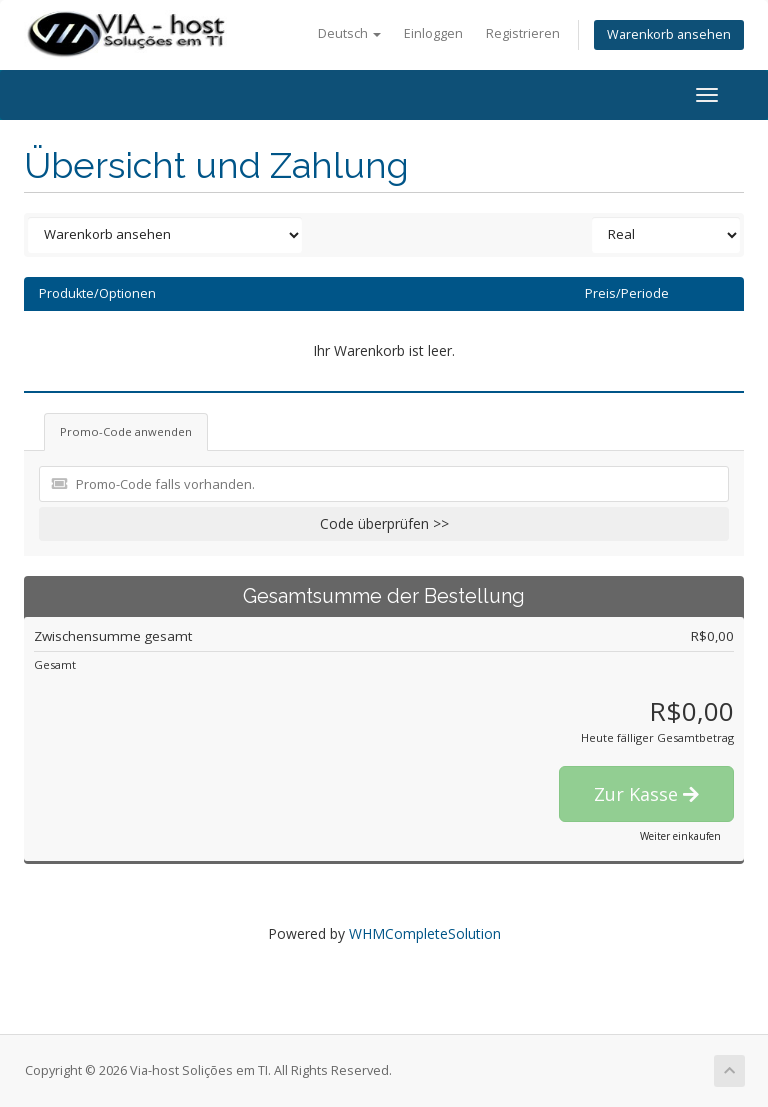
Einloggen (433, 33)
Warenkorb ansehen (669, 34)
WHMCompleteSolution (425, 933)
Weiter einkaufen (680, 836)
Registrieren (523, 33)
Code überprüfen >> (384, 523)
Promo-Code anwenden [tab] (126, 431)
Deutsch (349, 33)
